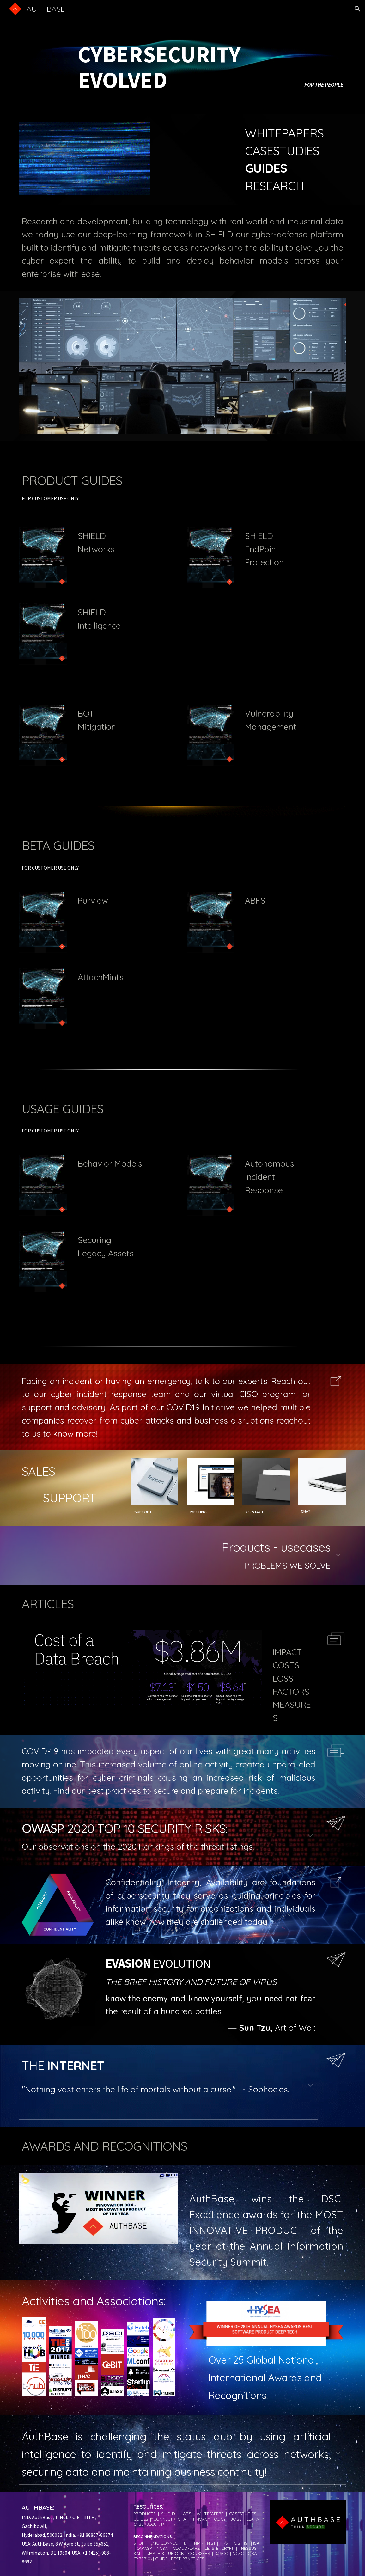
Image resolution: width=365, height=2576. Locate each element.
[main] (182, 57)
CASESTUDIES (282, 150)
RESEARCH (274, 185)
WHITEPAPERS (284, 133)
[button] (357, 8)
